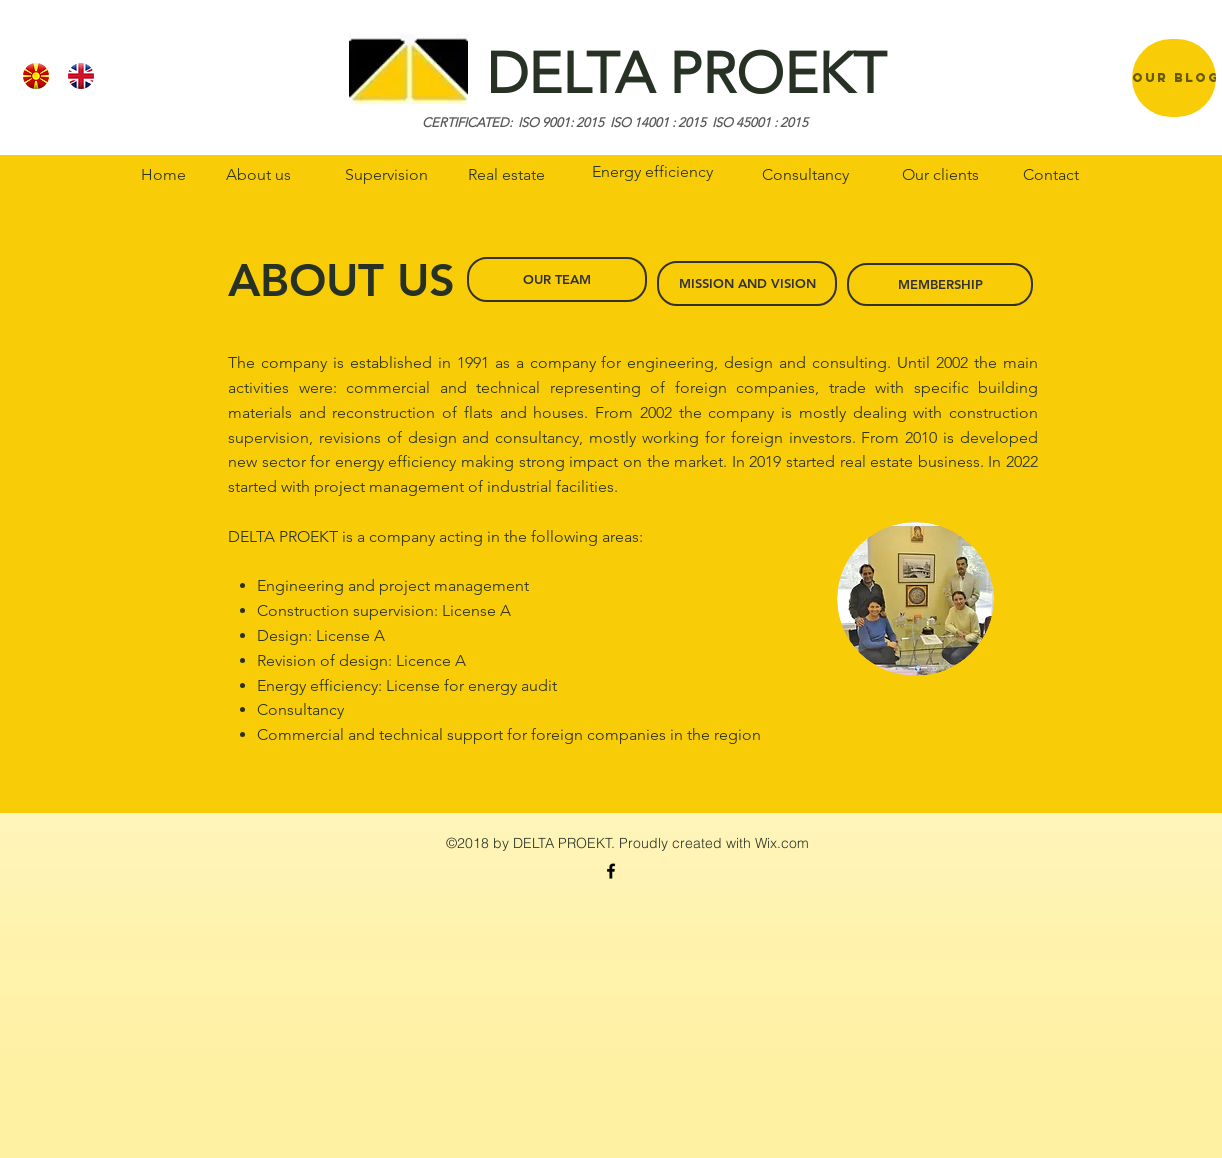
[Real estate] (506, 175)
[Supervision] (386, 175)
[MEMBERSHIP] (940, 284)
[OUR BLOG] (1176, 77)
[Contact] (1051, 175)
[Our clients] (940, 175)
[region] (1174, 78)
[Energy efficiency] (652, 172)
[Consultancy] (805, 175)
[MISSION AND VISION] (747, 283)
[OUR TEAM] (557, 279)
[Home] (163, 175)
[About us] (258, 175)
